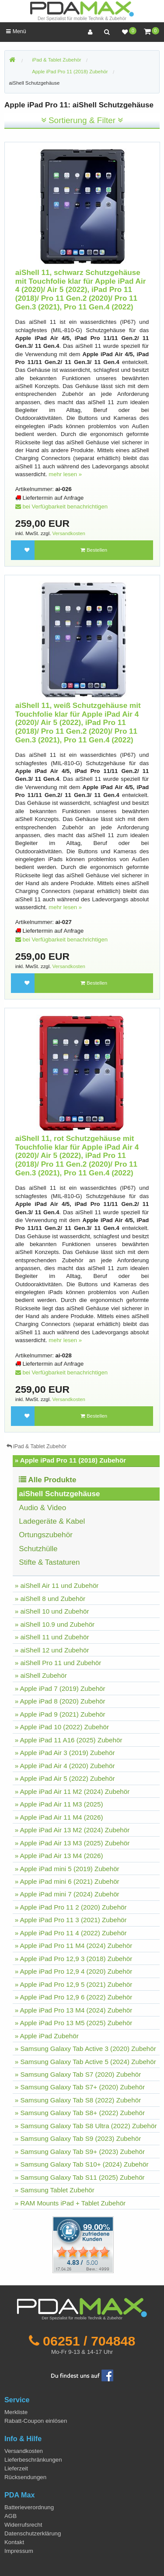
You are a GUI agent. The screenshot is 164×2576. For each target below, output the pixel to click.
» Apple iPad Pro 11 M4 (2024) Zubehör (73, 1945)
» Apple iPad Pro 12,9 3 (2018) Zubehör (74, 1958)
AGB (10, 2516)
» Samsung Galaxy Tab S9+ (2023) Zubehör (80, 2151)
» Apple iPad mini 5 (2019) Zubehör (67, 1868)
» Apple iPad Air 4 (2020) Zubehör (65, 1765)
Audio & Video (42, 1508)
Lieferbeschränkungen (33, 2459)
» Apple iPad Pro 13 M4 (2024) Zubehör (73, 2010)
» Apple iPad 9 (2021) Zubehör (60, 1714)
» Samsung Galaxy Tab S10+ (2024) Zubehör (82, 2164)
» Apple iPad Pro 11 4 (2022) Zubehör (71, 1933)
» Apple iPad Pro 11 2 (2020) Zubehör (71, 1907)
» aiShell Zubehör (41, 1675)
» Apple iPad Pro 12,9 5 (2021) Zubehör (74, 1984)
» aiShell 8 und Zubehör (50, 1598)
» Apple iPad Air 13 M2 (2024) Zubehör (72, 1830)
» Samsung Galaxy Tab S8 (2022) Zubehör (78, 2100)
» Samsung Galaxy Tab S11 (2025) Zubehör (80, 2177)
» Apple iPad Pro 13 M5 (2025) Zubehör (73, 2022)
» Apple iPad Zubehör (47, 2036)
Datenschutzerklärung (32, 2533)
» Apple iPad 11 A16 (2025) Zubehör (68, 1740)
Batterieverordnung (29, 2507)
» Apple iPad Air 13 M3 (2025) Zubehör (72, 1843)
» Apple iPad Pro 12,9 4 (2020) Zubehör (74, 1971)
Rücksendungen (25, 2477)
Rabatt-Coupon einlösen (35, 2421)
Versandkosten (68, 533)
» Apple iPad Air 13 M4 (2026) (59, 1855)
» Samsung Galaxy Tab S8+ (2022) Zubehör (80, 2112)
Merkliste (16, 2412)
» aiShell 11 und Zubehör (52, 1637)
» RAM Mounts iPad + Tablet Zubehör (70, 2203)
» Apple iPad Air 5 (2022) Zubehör (65, 1778)
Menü (16, 31)
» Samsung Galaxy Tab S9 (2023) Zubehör (78, 2138)
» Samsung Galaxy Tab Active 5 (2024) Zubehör (85, 2061)
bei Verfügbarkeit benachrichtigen (61, 506)
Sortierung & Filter (82, 120)
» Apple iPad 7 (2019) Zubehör (60, 1688)
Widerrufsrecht (23, 2524)
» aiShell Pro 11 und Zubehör (58, 1662)
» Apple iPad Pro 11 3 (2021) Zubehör (71, 1919)
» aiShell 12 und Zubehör (52, 1650)
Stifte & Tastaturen (49, 1562)
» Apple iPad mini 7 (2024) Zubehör (67, 1894)
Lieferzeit (16, 2468)
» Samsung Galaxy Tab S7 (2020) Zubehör (78, 2074)
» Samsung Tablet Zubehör (54, 2190)
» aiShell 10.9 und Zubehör (54, 1624)
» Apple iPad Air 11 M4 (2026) (59, 1817)
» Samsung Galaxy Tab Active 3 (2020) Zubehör (85, 2048)
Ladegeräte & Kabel (52, 1521)
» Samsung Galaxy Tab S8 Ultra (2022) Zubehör (86, 2125)
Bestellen (93, 550)
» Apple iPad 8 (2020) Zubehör (60, 1701)
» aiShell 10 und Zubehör (52, 1611)
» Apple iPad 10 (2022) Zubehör (62, 1727)
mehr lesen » (65, 474)
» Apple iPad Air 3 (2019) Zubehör (65, 1752)
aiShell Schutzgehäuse (34, 83)
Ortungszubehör (46, 1535)
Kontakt (14, 2542)
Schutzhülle (38, 1549)
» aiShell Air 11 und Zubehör (57, 1585)
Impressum (18, 2551)
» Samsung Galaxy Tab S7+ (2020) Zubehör (80, 2087)
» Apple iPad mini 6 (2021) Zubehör (67, 1881)
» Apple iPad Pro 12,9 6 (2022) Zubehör (74, 1997)
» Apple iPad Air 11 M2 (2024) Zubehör (72, 1791)
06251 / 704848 (89, 2340)
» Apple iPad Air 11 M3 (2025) (59, 1804)
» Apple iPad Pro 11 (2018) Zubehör (70, 1460)
